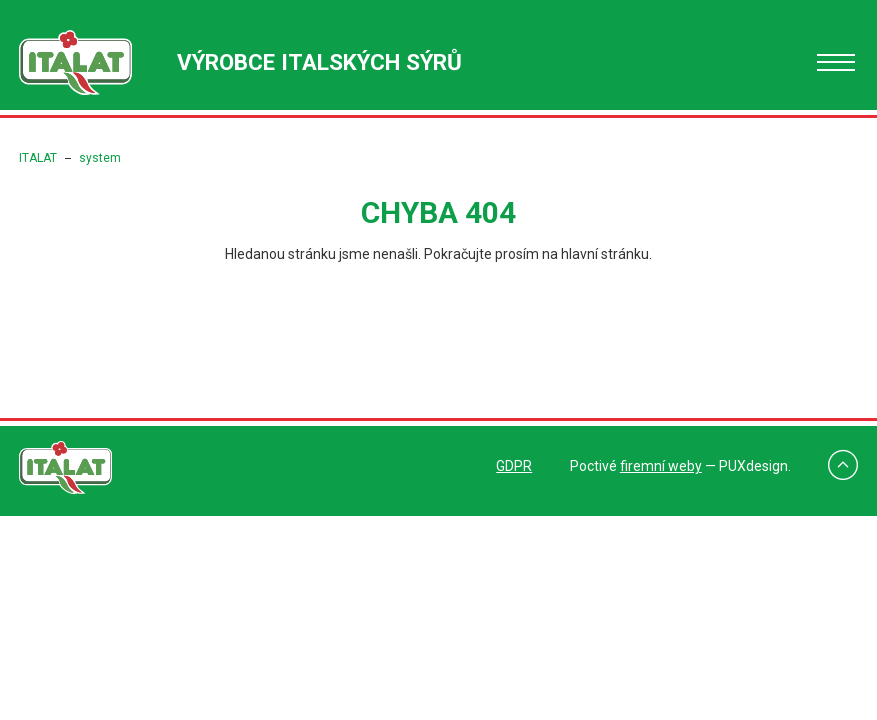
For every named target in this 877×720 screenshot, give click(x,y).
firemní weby (661, 466)
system (100, 158)
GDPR (514, 466)
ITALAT (38, 158)
